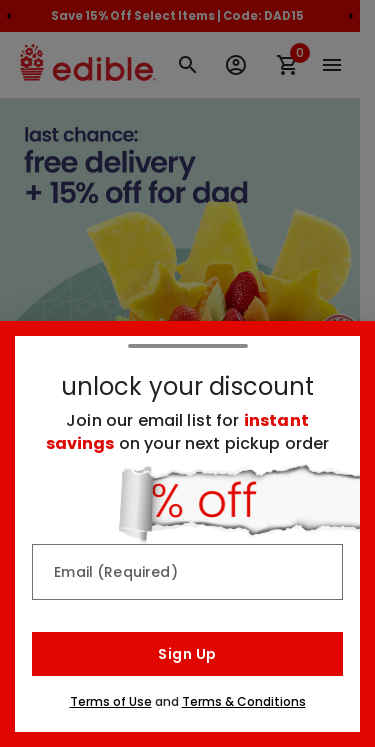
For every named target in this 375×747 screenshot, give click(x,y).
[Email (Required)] (187, 572)
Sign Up (187, 654)
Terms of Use (111, 701)
